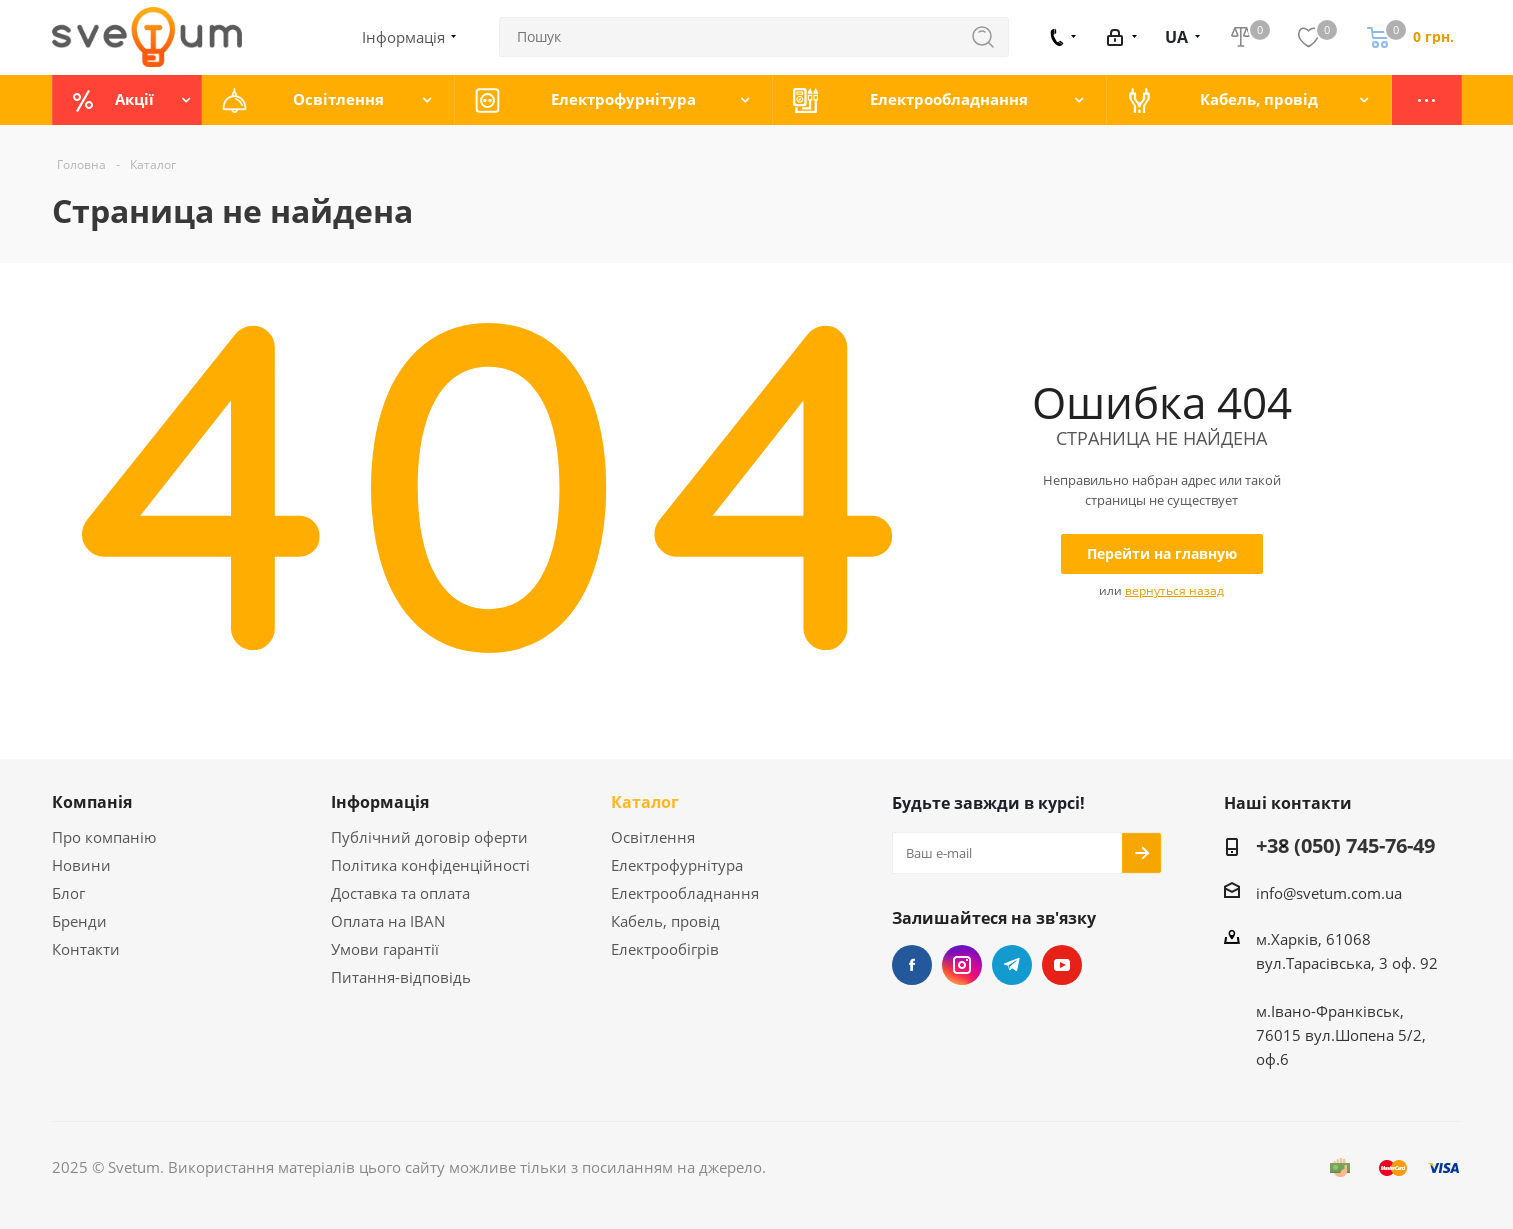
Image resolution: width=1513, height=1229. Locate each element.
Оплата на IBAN (388, 921)
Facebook (912, 965)
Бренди (79, 921)
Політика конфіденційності (430, 865)
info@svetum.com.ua (1329, 893)
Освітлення (653, 837)
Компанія (92, 802)
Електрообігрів (665, 949)
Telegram (1012, 965)
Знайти (993, 37)
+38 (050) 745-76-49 (1345, 847)
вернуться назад (1174, 590)
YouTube (1062, 965)
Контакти (86, 949)
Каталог (645, 802)
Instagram (962, 965)
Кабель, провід (665, 921)
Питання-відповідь (401, 977)
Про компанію (104, 837)
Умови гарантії (385, 949)
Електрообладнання (685, 893)
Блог (68, 893)
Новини (81, 865)
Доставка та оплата (400, 893)
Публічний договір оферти (429, 837)
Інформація (380, 802)
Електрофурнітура (677, 865)
